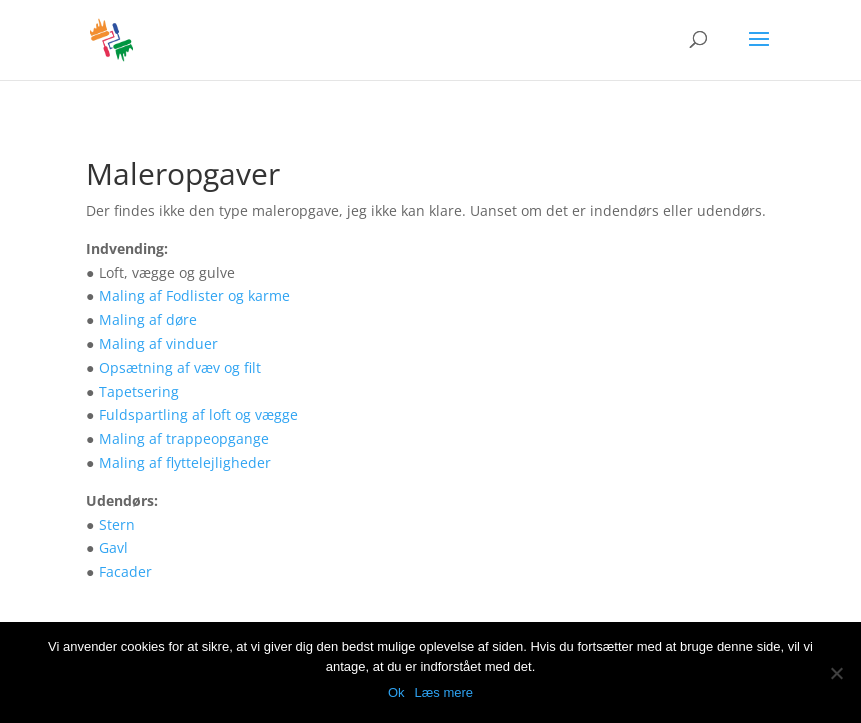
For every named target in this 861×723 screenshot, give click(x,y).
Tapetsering (139, 391)
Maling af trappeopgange (184, 438)
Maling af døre (148, 319)
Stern (117, 524)
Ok (396, 692)
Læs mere (444, 692)
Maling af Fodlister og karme (194, 295)
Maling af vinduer (158, 343)
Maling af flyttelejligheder (185, 462)
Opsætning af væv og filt (180, 367)
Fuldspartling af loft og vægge (198, 414)
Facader (125, 571)
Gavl (113, 547)
